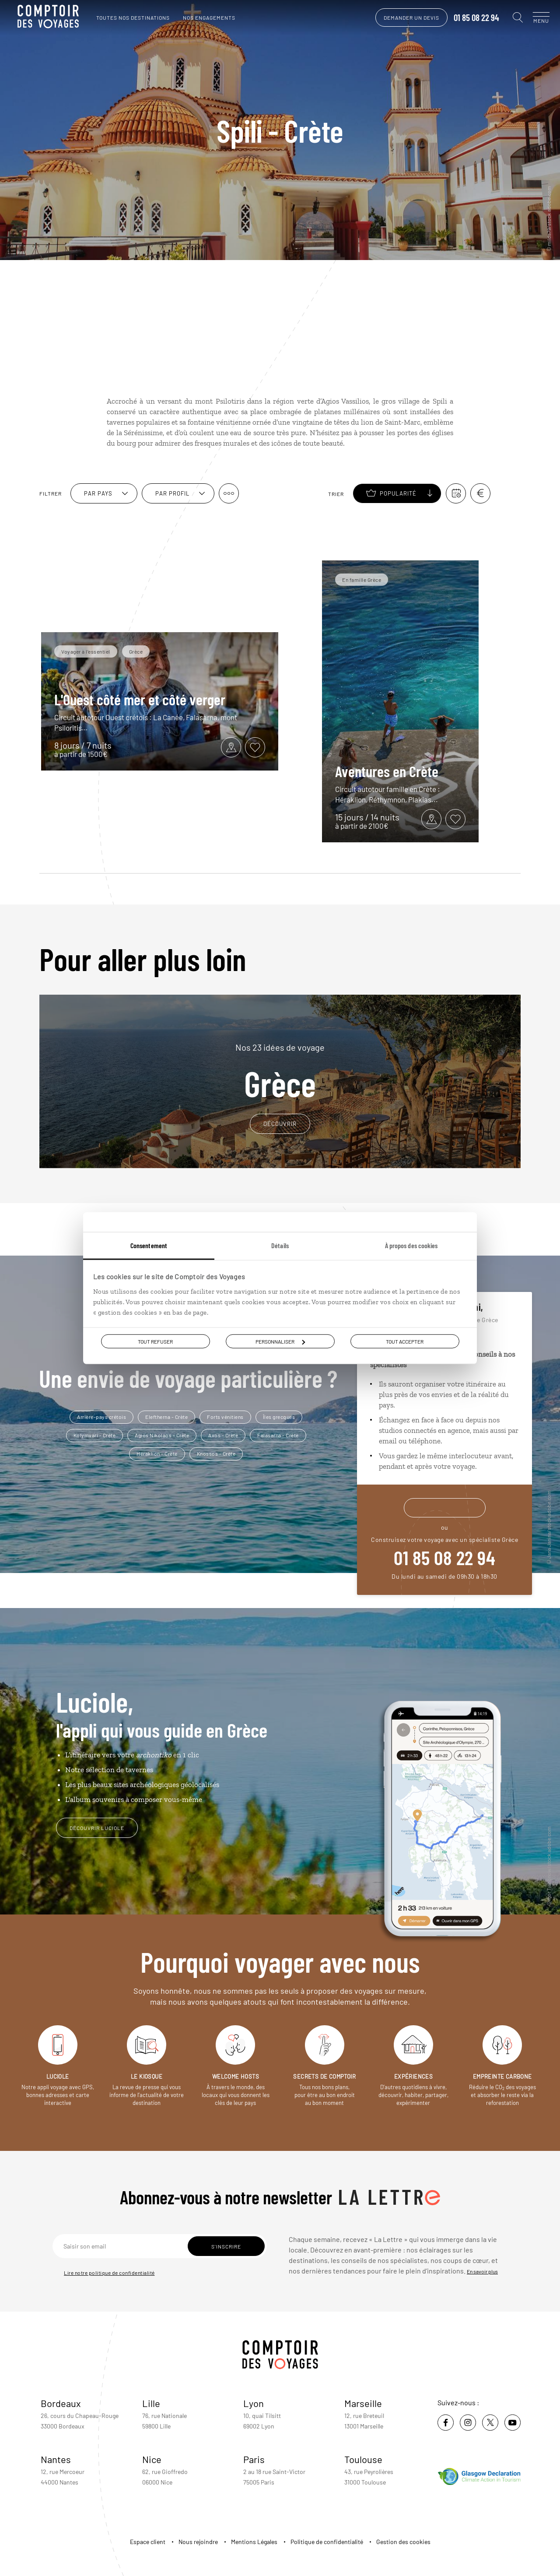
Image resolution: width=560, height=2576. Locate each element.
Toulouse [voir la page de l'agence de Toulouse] (363, 2459)
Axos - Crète (223, 1435)
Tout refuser (155, 1341)
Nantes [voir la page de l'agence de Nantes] (56, 2459)
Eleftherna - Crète (166, 1417)
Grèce (280, 1071)
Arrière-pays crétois (101, 1417)
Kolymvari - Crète (95, 1435)
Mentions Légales (254, 2541)
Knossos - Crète (216, 1453)
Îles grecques (279, 1417)
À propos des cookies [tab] (411, 1245)
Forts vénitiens (225, 1417)
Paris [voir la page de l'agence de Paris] (254, 2459)
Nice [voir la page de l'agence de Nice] (151, 2459)
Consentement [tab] (148, 1245)
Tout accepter (405, 1341)
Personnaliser (280, 1341)
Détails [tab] (280, 1245)
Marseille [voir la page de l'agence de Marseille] (363, 2403)
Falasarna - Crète (278, 1435)
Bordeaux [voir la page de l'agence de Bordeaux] (61, 2403)
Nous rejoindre (198, 2541)
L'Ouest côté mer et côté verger (139, 699)
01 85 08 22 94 (467, 17)
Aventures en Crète (386, 771)
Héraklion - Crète (157, 1453)
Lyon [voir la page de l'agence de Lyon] (253, 2403)
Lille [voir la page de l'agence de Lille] (151, 2403)
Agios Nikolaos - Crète (162, 1435)
